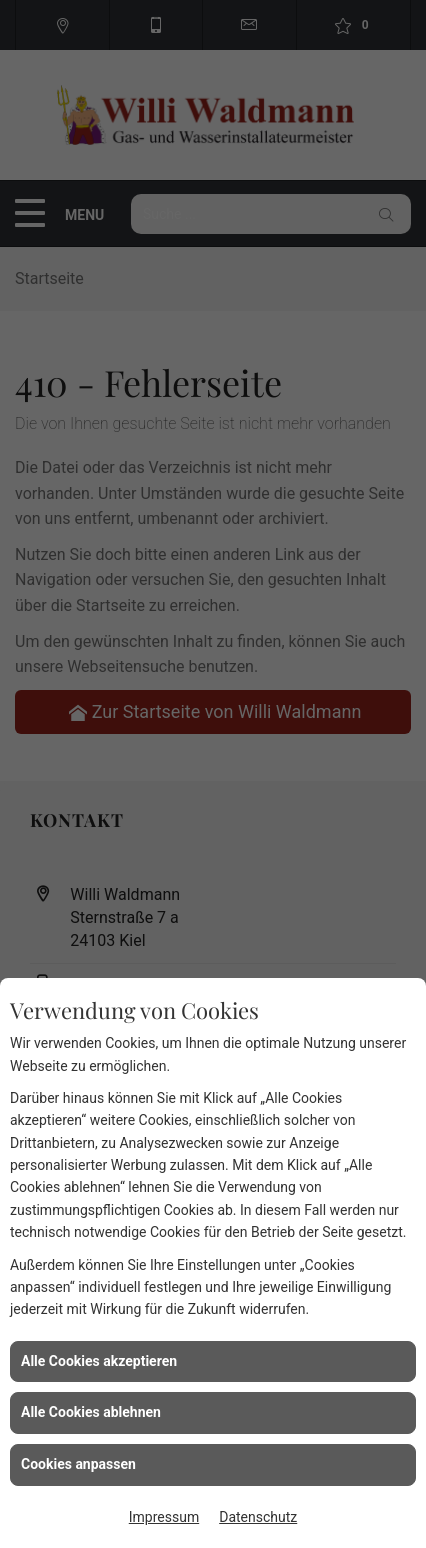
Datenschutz (258, 1517)
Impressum (164, 1517)
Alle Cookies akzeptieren (99, 1361)
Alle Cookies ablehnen (91, 1412)
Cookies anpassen (78, 1464)
